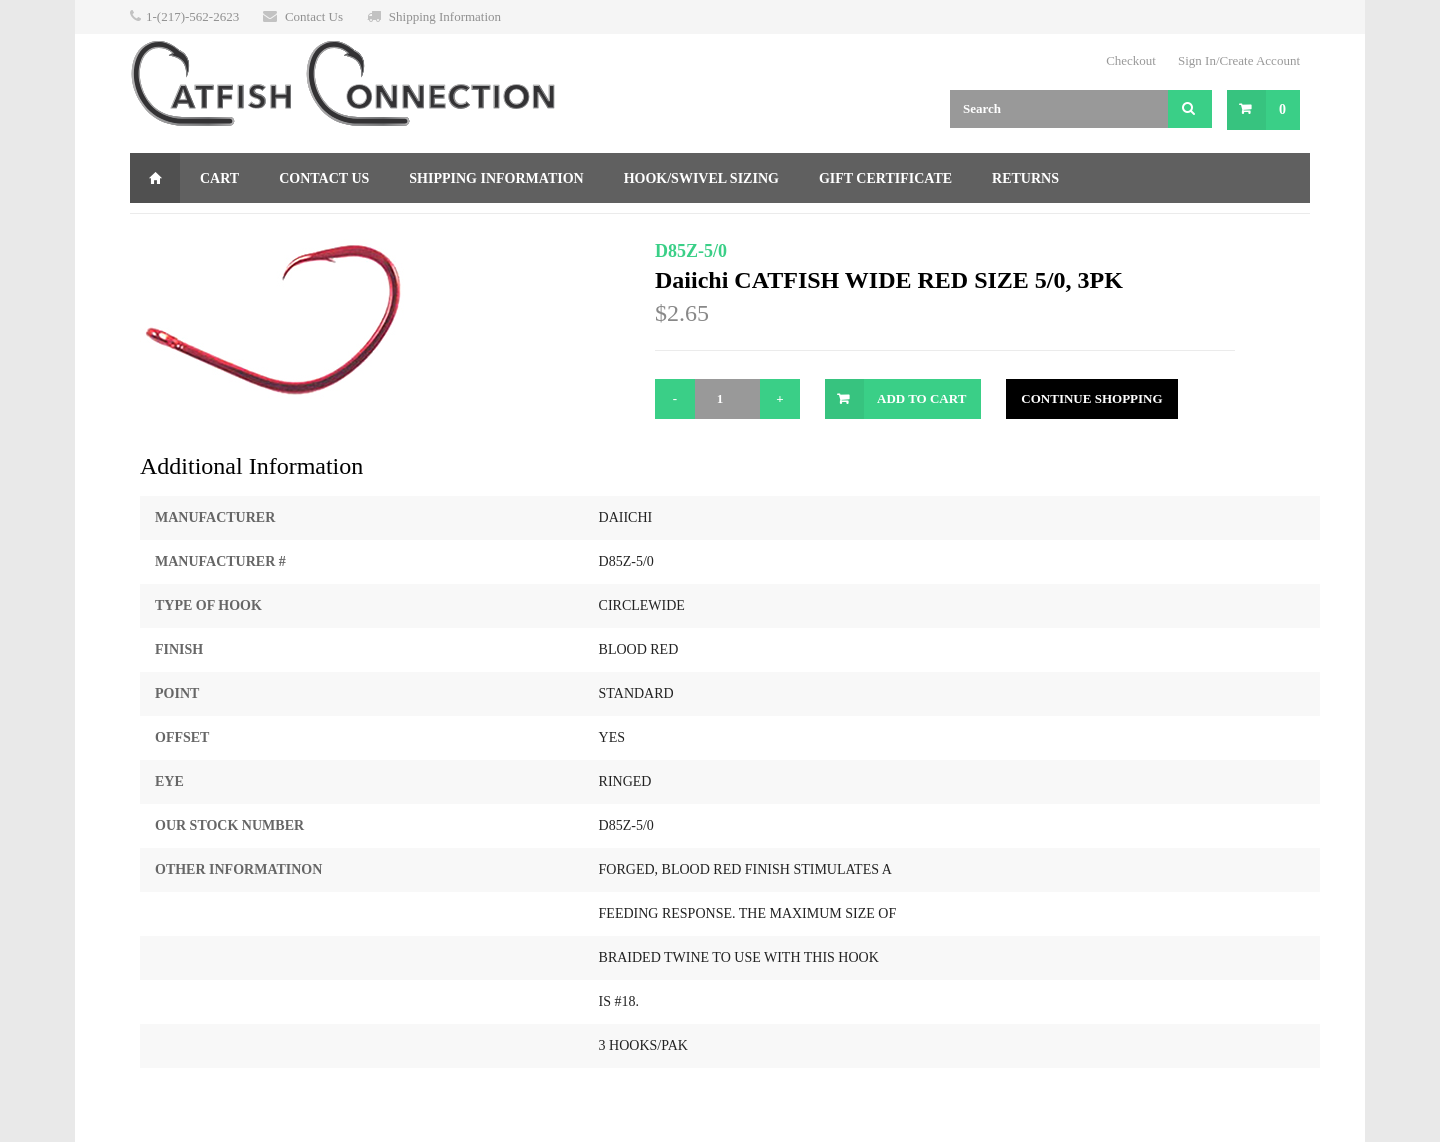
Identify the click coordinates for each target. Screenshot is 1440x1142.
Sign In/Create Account (1239, 60)
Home (155, 178)
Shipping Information (445, 16)
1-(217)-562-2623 (192, 16)
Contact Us (314, 16)
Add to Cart (921, 398)
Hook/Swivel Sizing (701, 178)
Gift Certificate (885, 178)
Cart (219, 178)
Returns (1025, 178)
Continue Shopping (1091, 398)
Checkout (1131, 60)
